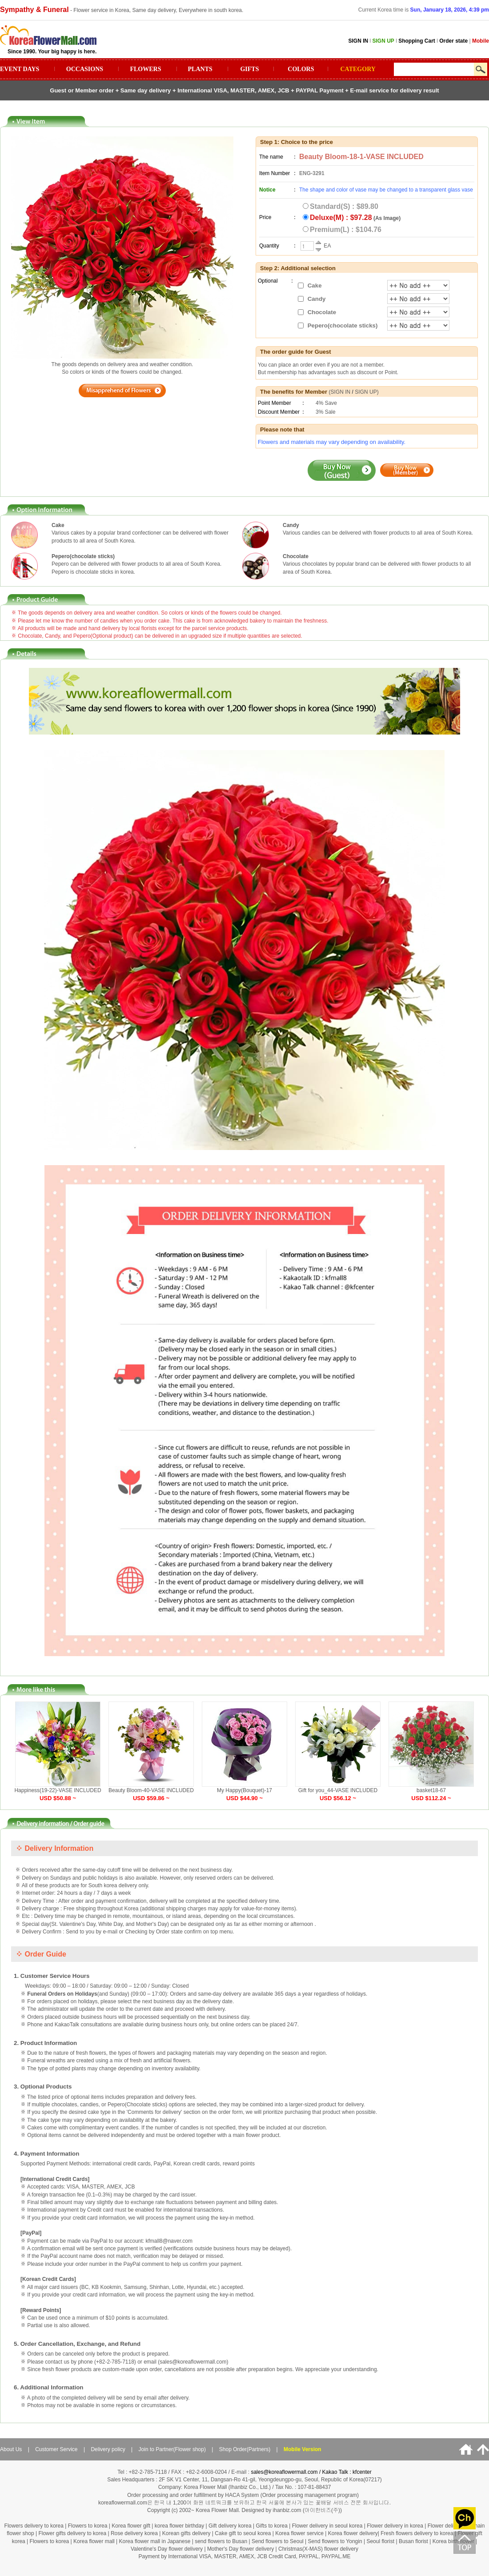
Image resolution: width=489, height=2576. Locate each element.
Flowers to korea (88, 2526)
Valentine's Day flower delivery (167, 2549)
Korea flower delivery (353, 2533)
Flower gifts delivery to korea (72, 2533)
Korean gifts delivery (186, 2533)
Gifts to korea (271, 2526)
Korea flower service (299, 2533)
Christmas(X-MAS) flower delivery (318, 2549)
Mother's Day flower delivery (240, 2549)
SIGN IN (341, 392)
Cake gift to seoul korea (243, 2533)
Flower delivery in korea (395, 2526)
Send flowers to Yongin (335, 2541)
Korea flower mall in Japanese (155, 2541)
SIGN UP (366, 392)
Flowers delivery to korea (34, 2526)
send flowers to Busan (222, 2541)
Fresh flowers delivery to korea (417, 2533)
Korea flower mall (94, 2541)
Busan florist (413, 2541)
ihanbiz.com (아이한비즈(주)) (307, 2510)
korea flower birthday (179, 2526)
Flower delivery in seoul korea (327, 2526)
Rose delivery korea (134, 2533)
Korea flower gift (131, 2526)
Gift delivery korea (230, 2526)
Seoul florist (381, 2541)
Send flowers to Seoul (278, 2541)
